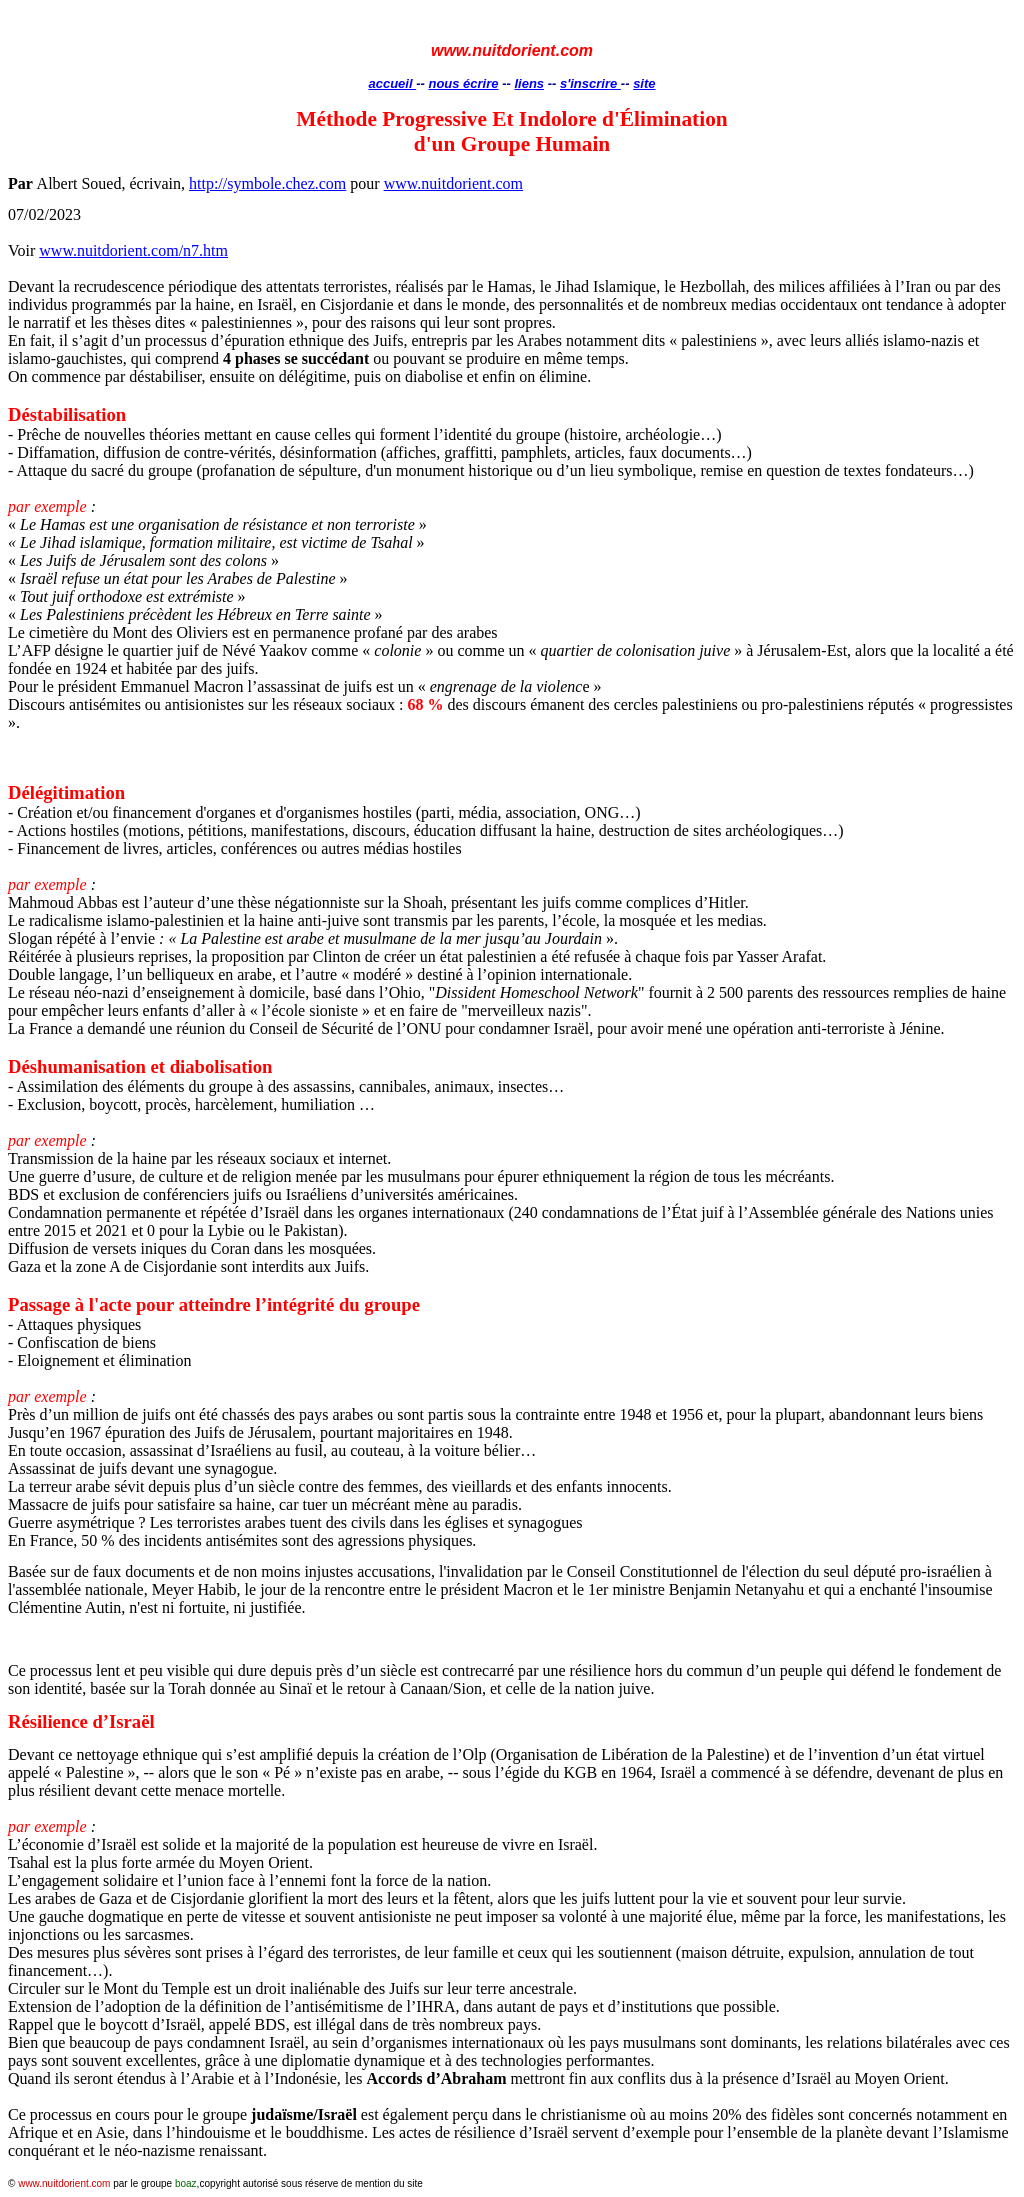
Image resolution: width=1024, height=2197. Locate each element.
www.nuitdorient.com (453, 183)
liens (529, 83)
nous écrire (463, 83)
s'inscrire (590, 83)
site (644, 83)
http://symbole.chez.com (267, 183)
